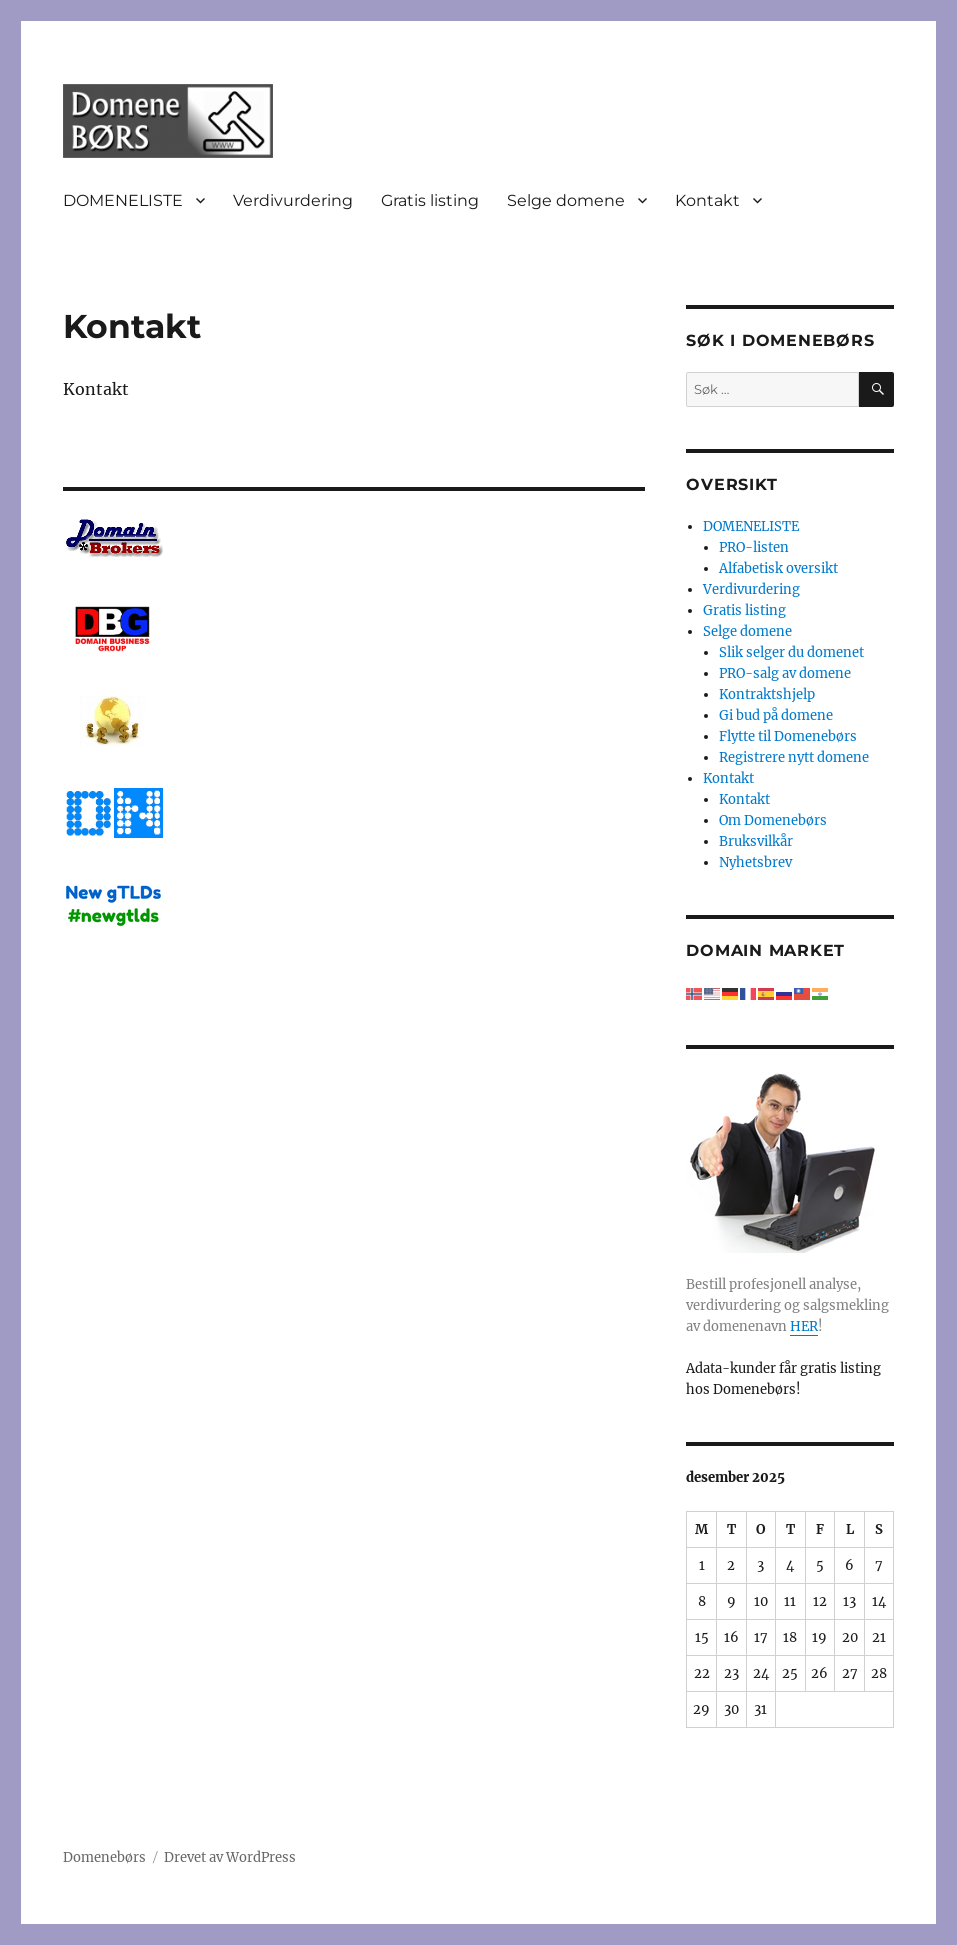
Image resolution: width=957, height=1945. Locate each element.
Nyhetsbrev (755, 862)
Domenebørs (104, 1857)
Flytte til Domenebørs (788, 736)
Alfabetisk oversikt (778, 568)
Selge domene (566, 200)
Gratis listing (430, 200)
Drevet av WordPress (230, 1857)
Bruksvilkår (756, 841)
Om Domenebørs (773, 820)
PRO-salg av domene (785, 673)
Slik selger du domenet (791, 652)
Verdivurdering (293, 200)
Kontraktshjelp (767, 694)
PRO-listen (754, 547)
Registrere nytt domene (794, 757)
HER (804, 1326)
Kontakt (707, 200)
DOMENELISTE (123, 200)
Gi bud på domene (776, 715)
